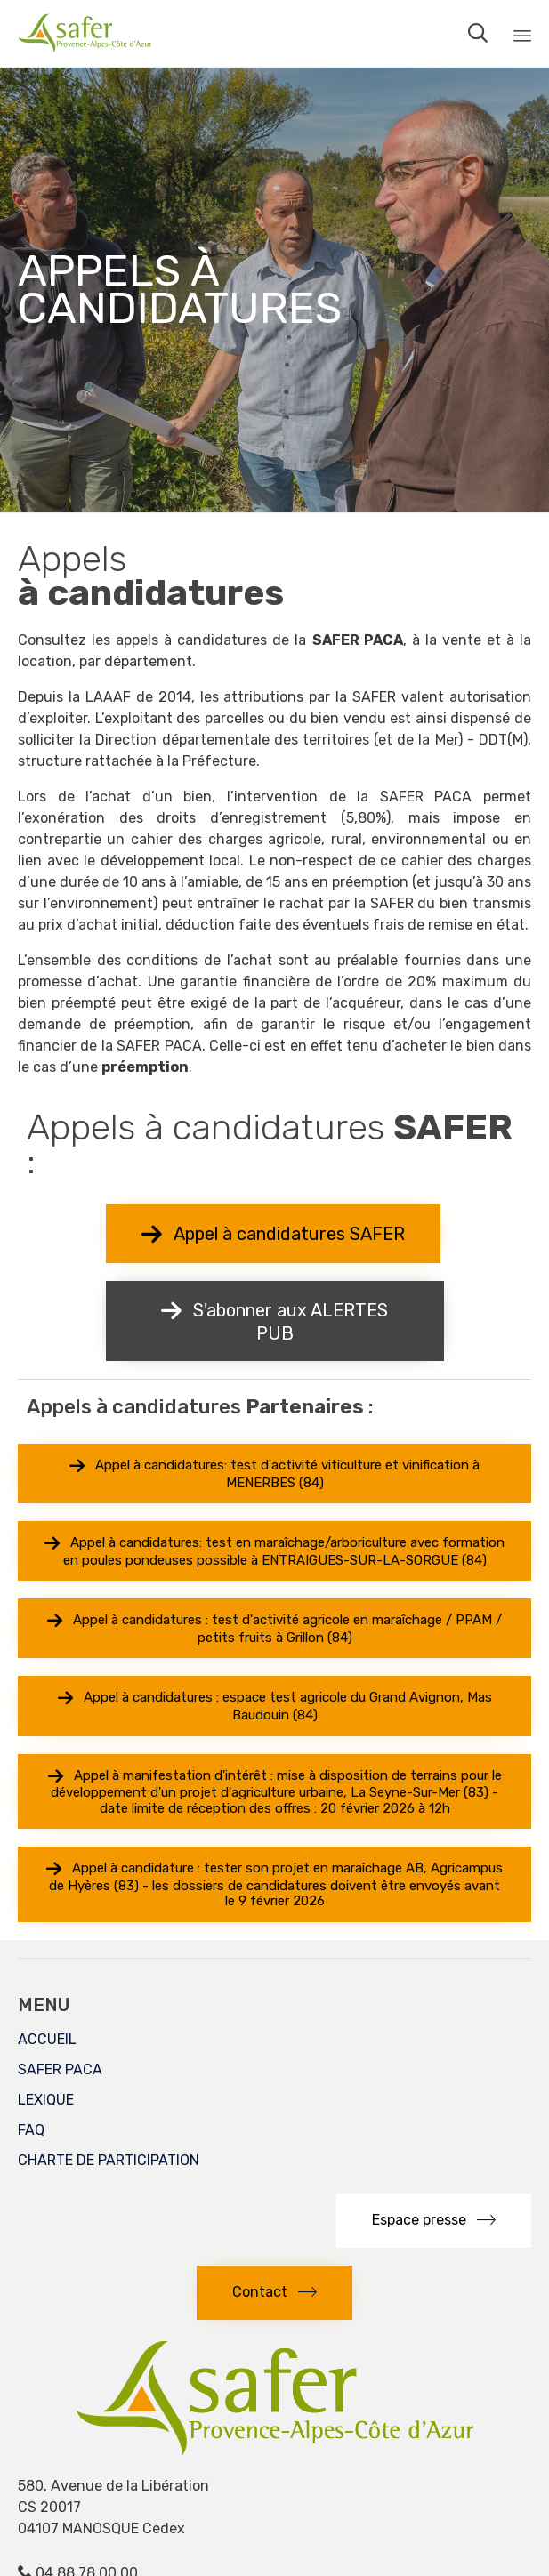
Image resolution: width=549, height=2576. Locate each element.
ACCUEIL (47, 2039)
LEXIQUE (46, 2099)
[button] (273, 1233)
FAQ (31, 2129)
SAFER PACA (60, 2069)
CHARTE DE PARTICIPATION (108, 2160)
